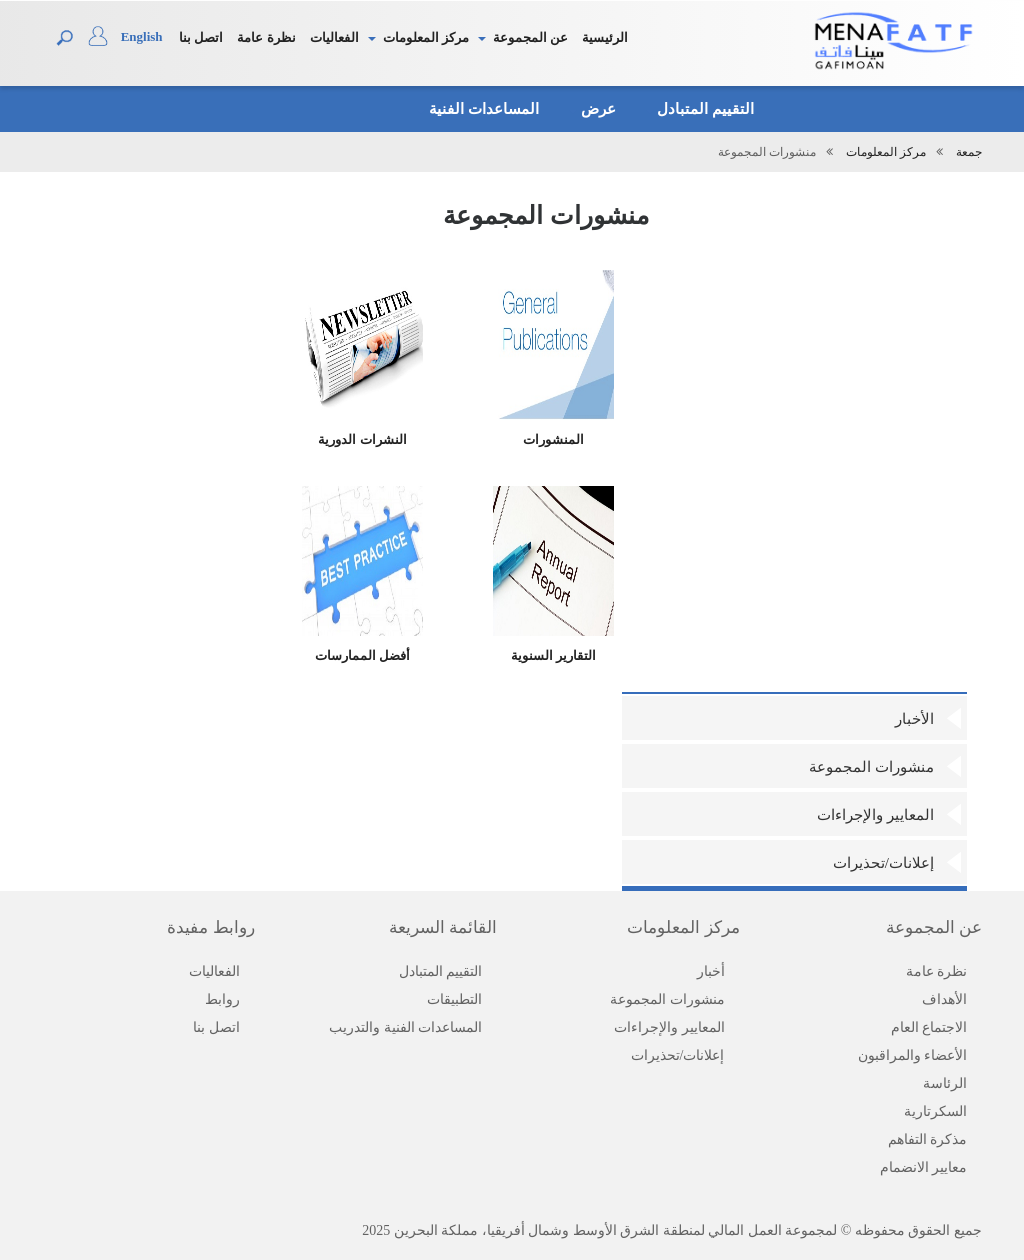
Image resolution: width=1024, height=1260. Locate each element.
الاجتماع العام (929, 1027)
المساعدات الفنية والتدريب (405, 1027)
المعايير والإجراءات (875, 815)
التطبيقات (454, 999)
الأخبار (914, 719)
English (142, 36)
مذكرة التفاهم (928, 1139)
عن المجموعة (530, 37)
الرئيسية (605, 37)
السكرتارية (935, 1111)
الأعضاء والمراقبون (913, 1055)
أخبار (711, 971)
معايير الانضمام (924, 1167)
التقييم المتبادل (700, 109)
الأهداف (944, 999)
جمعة (969, 152)
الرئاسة (945, 1083)
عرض (592, 109)
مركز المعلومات (426, 37)
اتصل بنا (201, 37)
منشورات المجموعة (871, 767)
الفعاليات (334, 37)
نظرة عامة (266, 37)
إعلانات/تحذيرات (883, 863)
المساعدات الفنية (478, 109)
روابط (222, 999)
